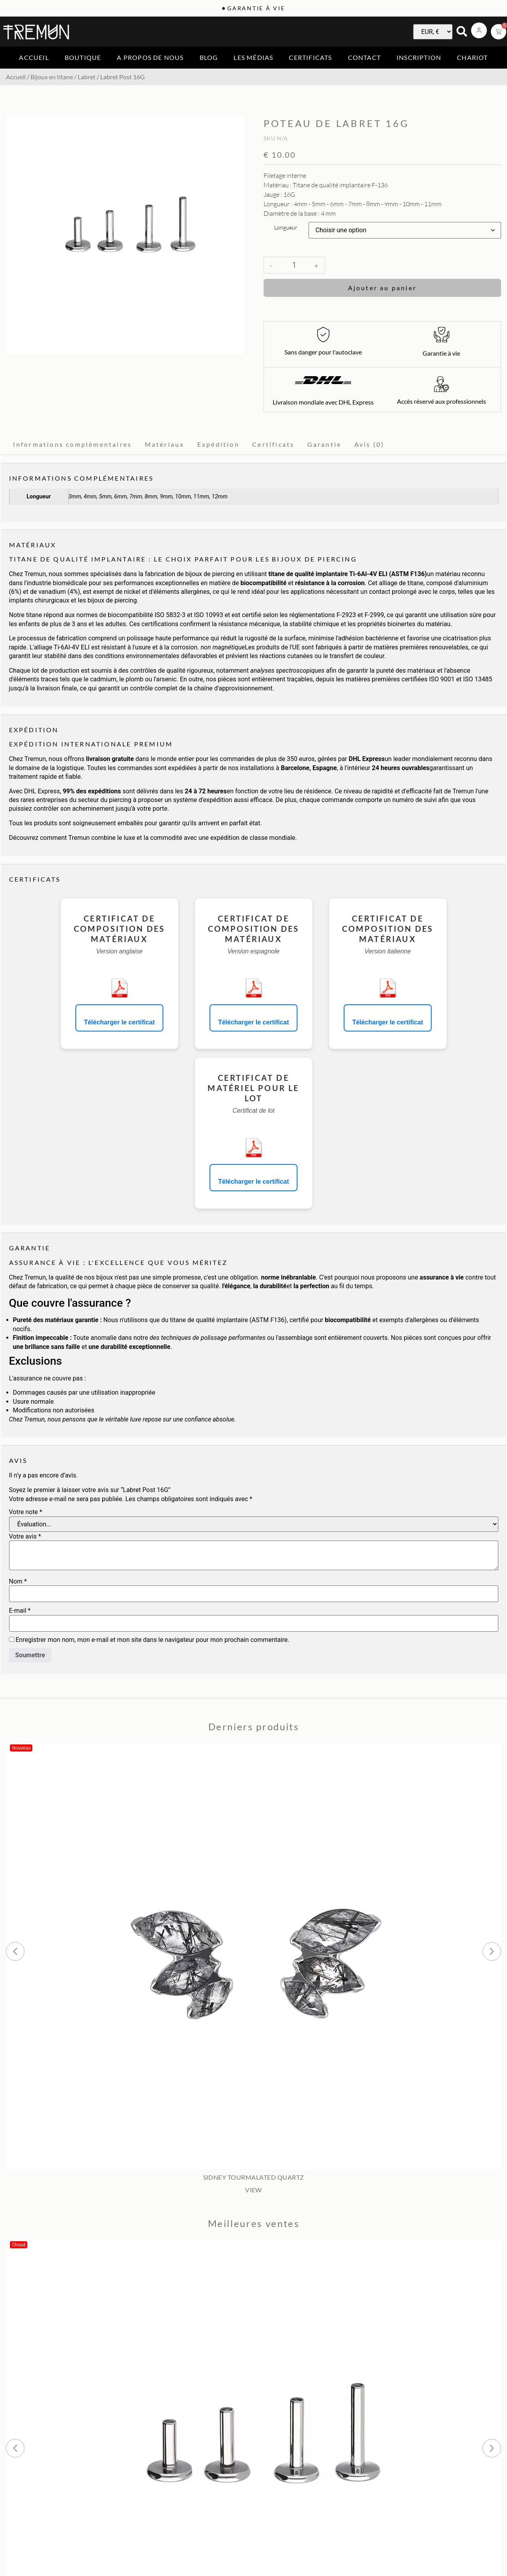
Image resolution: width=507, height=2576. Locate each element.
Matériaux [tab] (165, 444)
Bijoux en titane (51, 76)
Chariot (472, 57)
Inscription (419, 57)
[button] (15, 1951)
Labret (86, 76)
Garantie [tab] (324, 444)
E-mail (20, 1611)
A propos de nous (150, 57)
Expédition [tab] (218, 444)
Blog (209, 57)
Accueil (34, 57)
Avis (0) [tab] (369, 444)
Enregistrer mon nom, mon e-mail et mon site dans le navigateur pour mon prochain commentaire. (152, 1640)
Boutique (83, 57)
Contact (364, 57)
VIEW (253, 2190)
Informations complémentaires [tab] (72, 444)
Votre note (25, 1512)
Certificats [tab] (273, 444)
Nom (18, 1581)
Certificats (310, 57)
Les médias (253, 57)
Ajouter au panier (382, 287)
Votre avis (25, 1536)
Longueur (285, 227)
